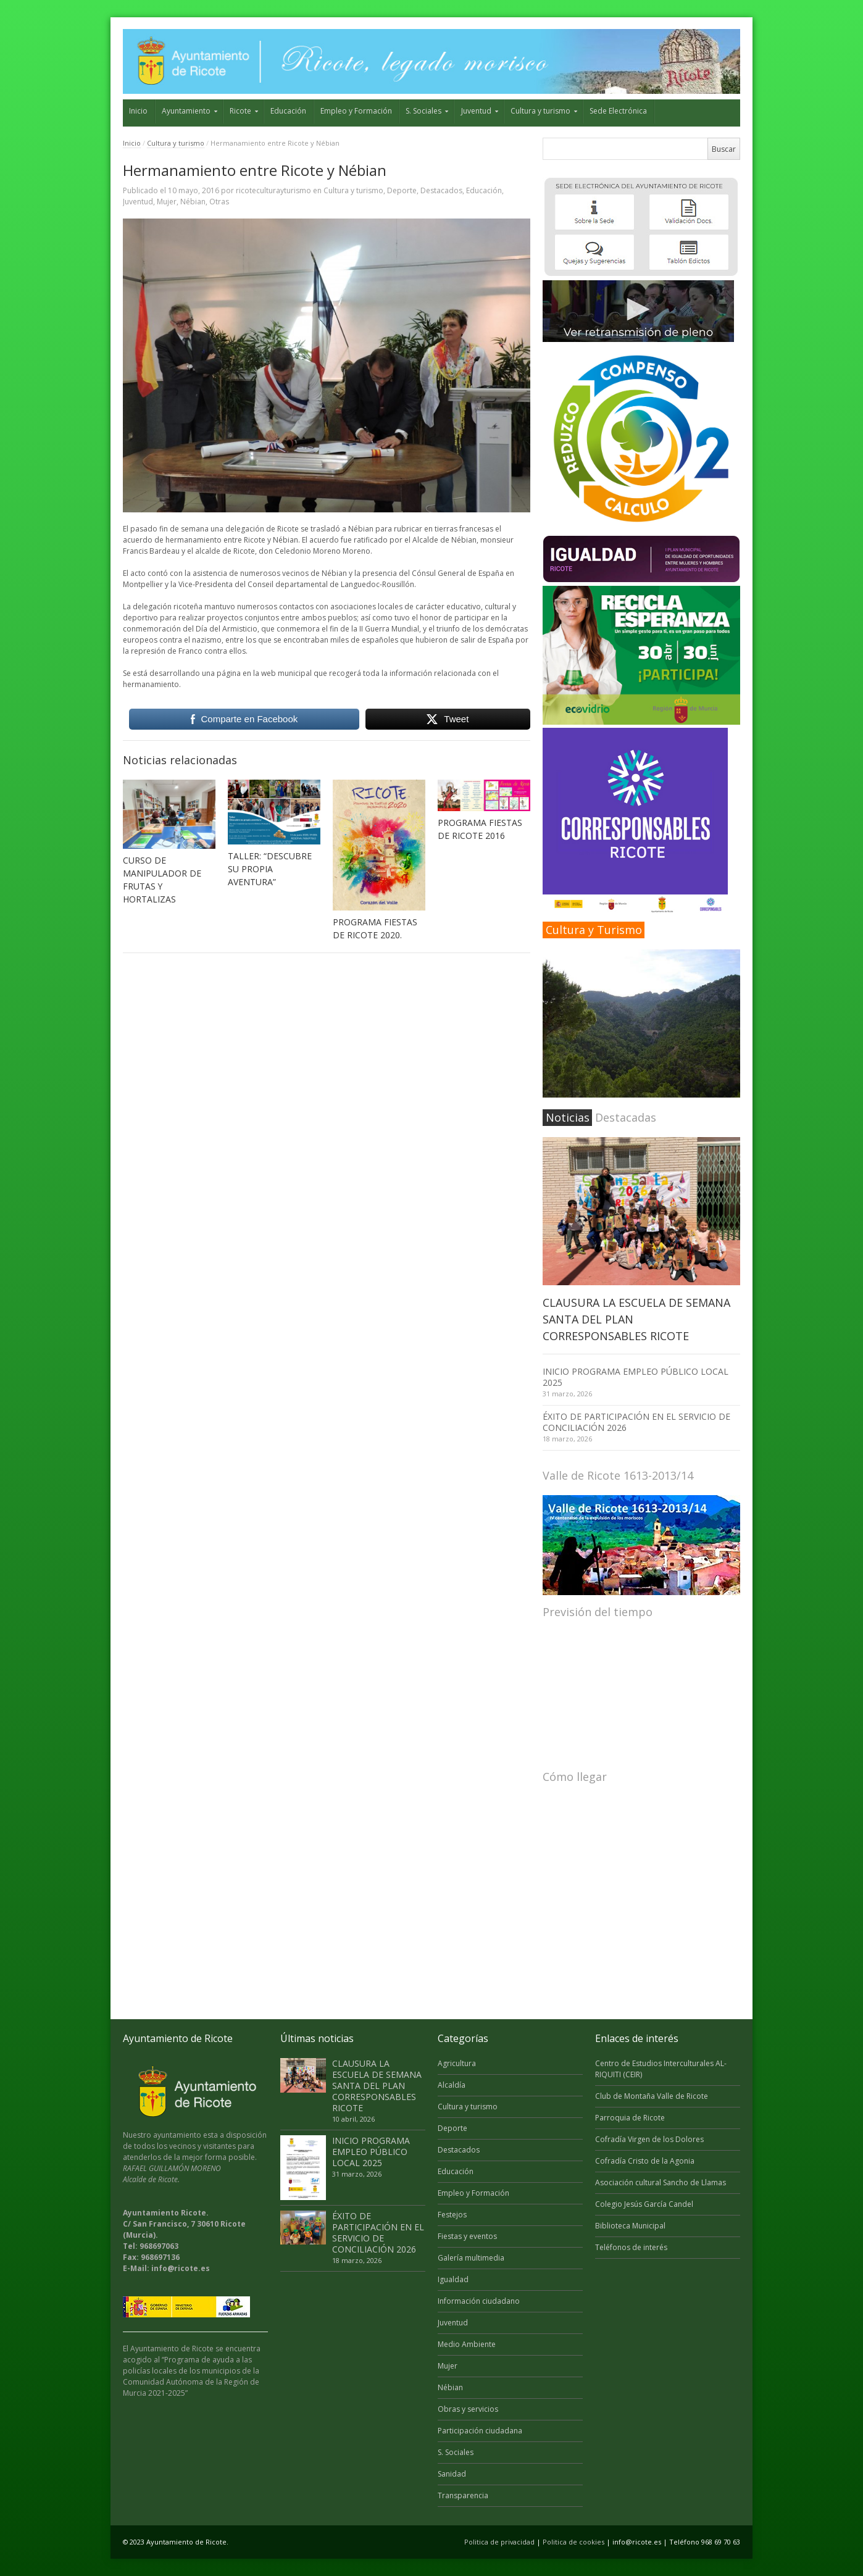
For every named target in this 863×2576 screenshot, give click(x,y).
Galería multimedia (471, 2258)
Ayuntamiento (186, 111)
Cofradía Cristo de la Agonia (644, 2161)
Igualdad (453, 2279)
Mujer (167, 201)
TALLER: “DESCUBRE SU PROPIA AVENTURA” (270, 869)
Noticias (568, 1117)
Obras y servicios (468, 2409)
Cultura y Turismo (594, 929)
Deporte (402, 190)
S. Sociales (423, 111)
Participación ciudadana (480, 2430)
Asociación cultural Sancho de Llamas (660, 2182)
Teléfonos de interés (631, 2247)
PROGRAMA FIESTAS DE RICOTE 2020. (375, 928)
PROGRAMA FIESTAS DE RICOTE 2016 (480, 829)
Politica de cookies (573, 2541)
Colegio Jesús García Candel (644, 2204)
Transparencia (463, 2495)
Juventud (476, 111)
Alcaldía (451, 2085)
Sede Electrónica (618, 111)
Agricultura (457, 2063)
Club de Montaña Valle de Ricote (651, 2096)
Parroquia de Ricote (630, 2117)
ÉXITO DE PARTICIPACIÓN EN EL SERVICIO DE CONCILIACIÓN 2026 (636, 1422)
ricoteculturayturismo (273, 190)
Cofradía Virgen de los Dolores (649, 2139)
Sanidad (452, 2474)
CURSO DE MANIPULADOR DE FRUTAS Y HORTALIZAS (162, 879)
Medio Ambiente (467, 2344)
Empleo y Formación (356, 111)
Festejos (452, 2214)
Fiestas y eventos (467, 2236)
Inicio (138, 111)
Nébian (193, 201)
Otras (219, 201)
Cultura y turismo (540, 111)
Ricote (240, 111)
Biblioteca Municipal (630, 2225)
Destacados (441, 190)
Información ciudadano (479, 2301)
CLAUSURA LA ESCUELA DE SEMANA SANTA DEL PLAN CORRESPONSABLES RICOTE (377, 2085)
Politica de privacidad (499, 2541)
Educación (288, 111)
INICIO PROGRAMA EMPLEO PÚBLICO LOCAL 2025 (635, 1376)
